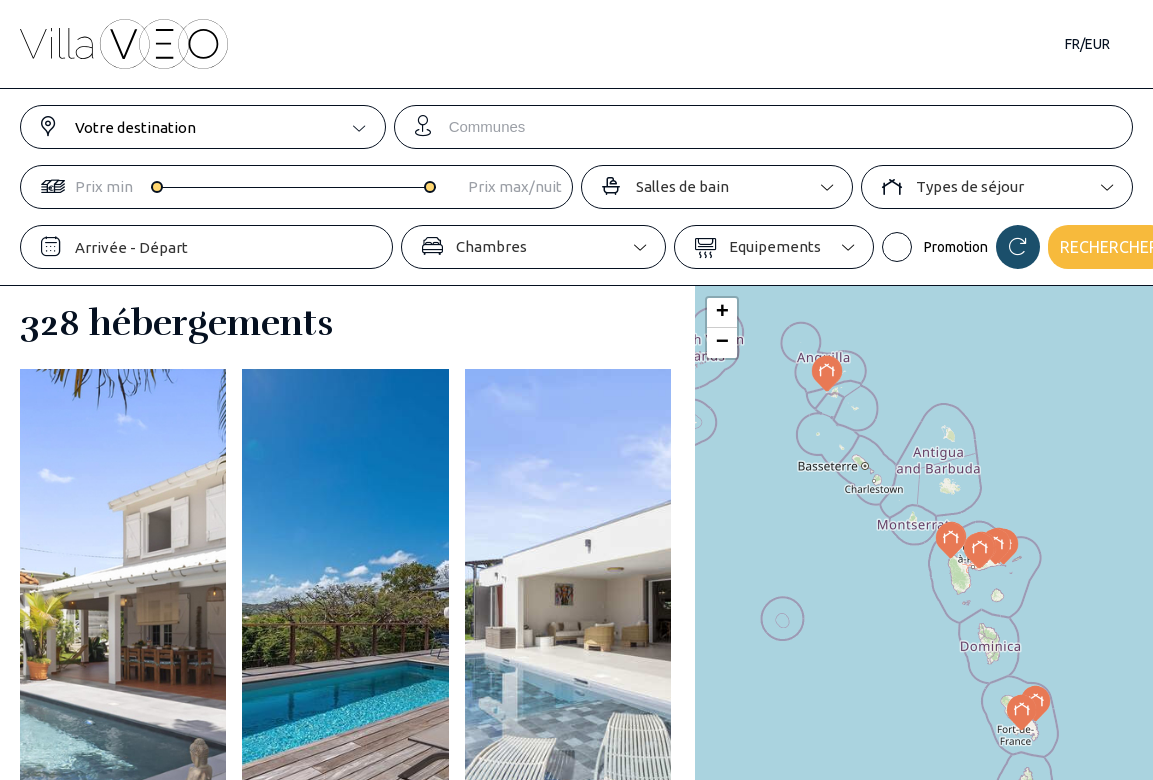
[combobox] (230, 127)
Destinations (462, 44)
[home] (124, 44)
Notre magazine (829, 44)
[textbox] (230, 127)
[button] (1021, 712)
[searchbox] (790, 127)
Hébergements (292, 44)
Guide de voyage (640, 44)
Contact (988, 44)
